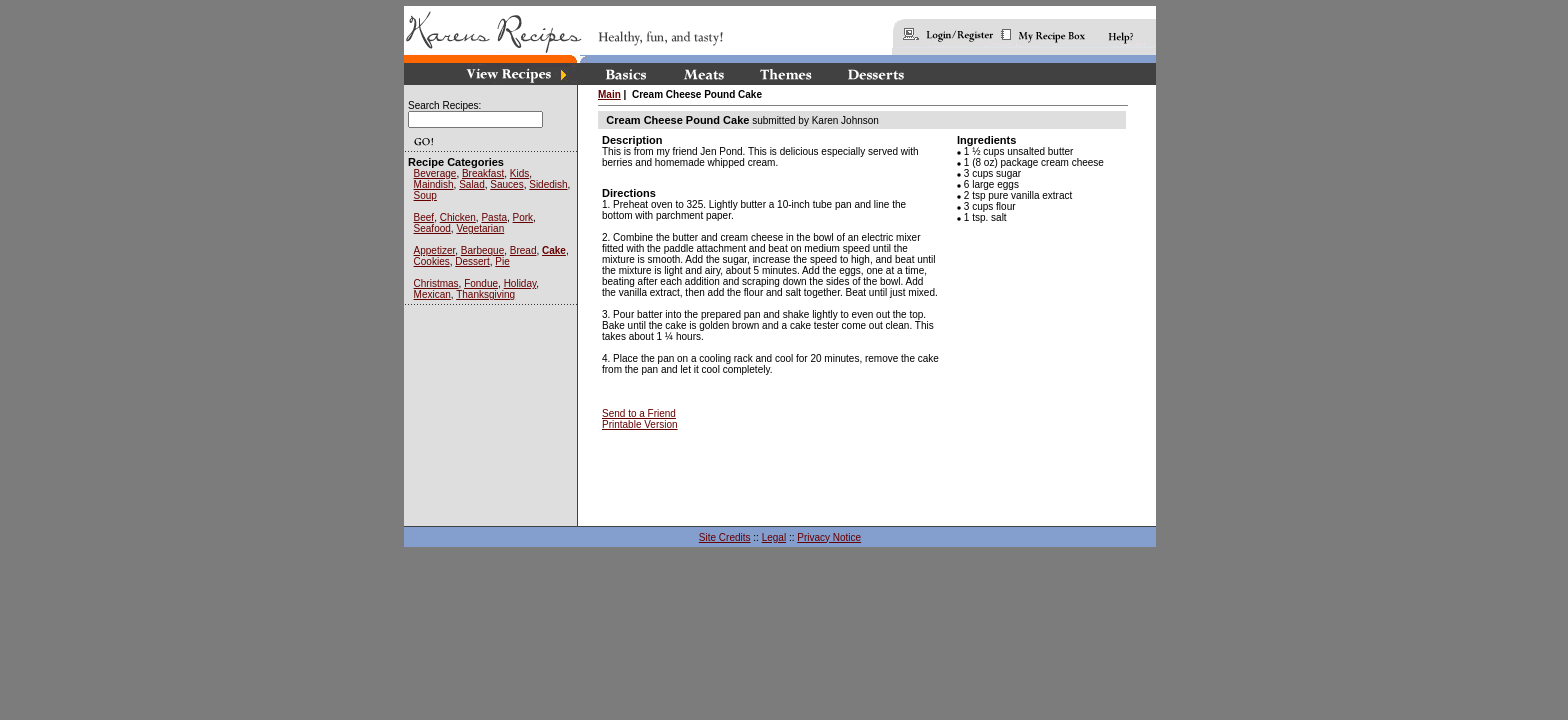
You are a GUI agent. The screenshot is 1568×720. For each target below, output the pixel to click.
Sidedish (548, 184)
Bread (523, 250)
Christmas (436, 283)
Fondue (481, 283)
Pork (523, 217)
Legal (774, 537)
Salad (472, 184)
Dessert (472, 261)
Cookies (432, 261)
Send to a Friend (639, 413)
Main (609, 94)
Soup (425, 195)
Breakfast (483, 173)
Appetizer (435, 250)
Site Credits (725, 537)
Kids (519, 173)
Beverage (435, 173)
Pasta (494, 217)
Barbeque (482, 250)
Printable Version (640, 424)
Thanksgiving (485, 294)
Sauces (506, 184)
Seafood (432, 228)
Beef (424, 217)
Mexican (432, 294)
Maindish (434, 184)
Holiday (520, 283)
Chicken (458, 217)
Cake (554, 250)
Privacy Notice (829, 537)
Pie (502, 261)
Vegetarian (480, 228)
